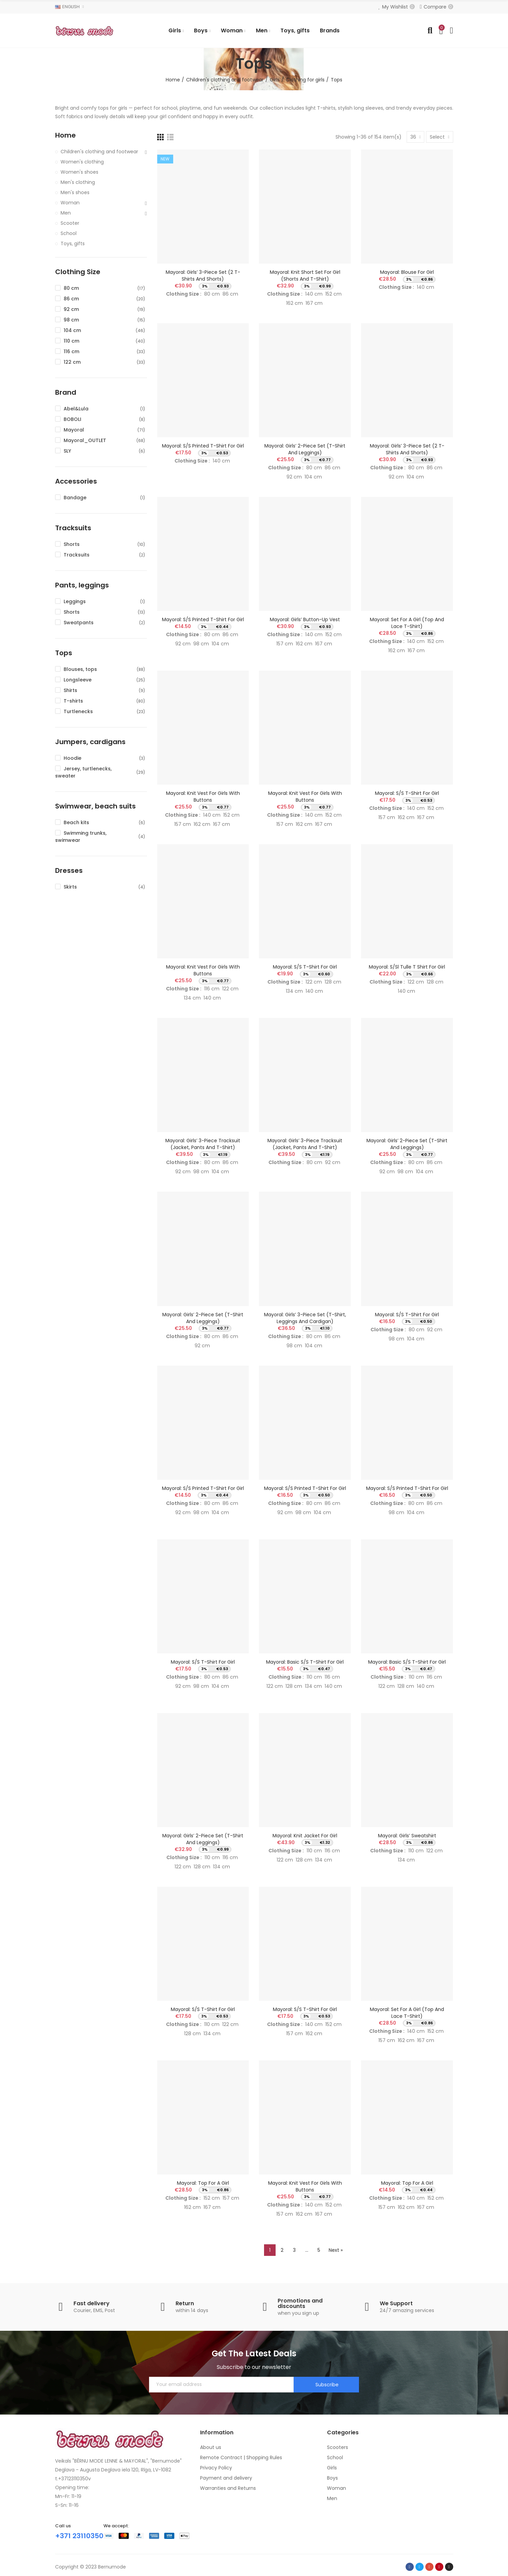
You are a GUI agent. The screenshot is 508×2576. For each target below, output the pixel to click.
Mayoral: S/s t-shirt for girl (407, 793)
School (69, 233)
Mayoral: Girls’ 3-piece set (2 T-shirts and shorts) (203, 275)
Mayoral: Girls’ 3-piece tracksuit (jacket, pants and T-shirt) (202, 1144)
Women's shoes (79, 172)
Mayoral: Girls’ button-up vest (305, 619)
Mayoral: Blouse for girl (407, 272)
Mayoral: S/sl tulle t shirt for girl (407, 966)
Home (65, 135)
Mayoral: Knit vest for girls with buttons (203, 796)
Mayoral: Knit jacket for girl (305, 1835)
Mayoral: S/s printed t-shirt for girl (203, 445)
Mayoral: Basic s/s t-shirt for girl (305, 1662)
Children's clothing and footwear (99, 151)
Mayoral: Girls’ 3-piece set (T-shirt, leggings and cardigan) (305, 1318)
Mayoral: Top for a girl (203, 2183)
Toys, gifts (73, 243)
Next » (336, 2250)
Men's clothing (78, 182)
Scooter (70, 223)
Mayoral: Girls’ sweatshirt (407, 1835)
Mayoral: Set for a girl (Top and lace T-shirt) (407, 623)
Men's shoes (75, 192)
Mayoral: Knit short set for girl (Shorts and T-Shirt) (305, 275)
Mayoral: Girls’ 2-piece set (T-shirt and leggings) (304, 449)
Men (66, 212)
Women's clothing (82, 161)
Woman (70, 202)
